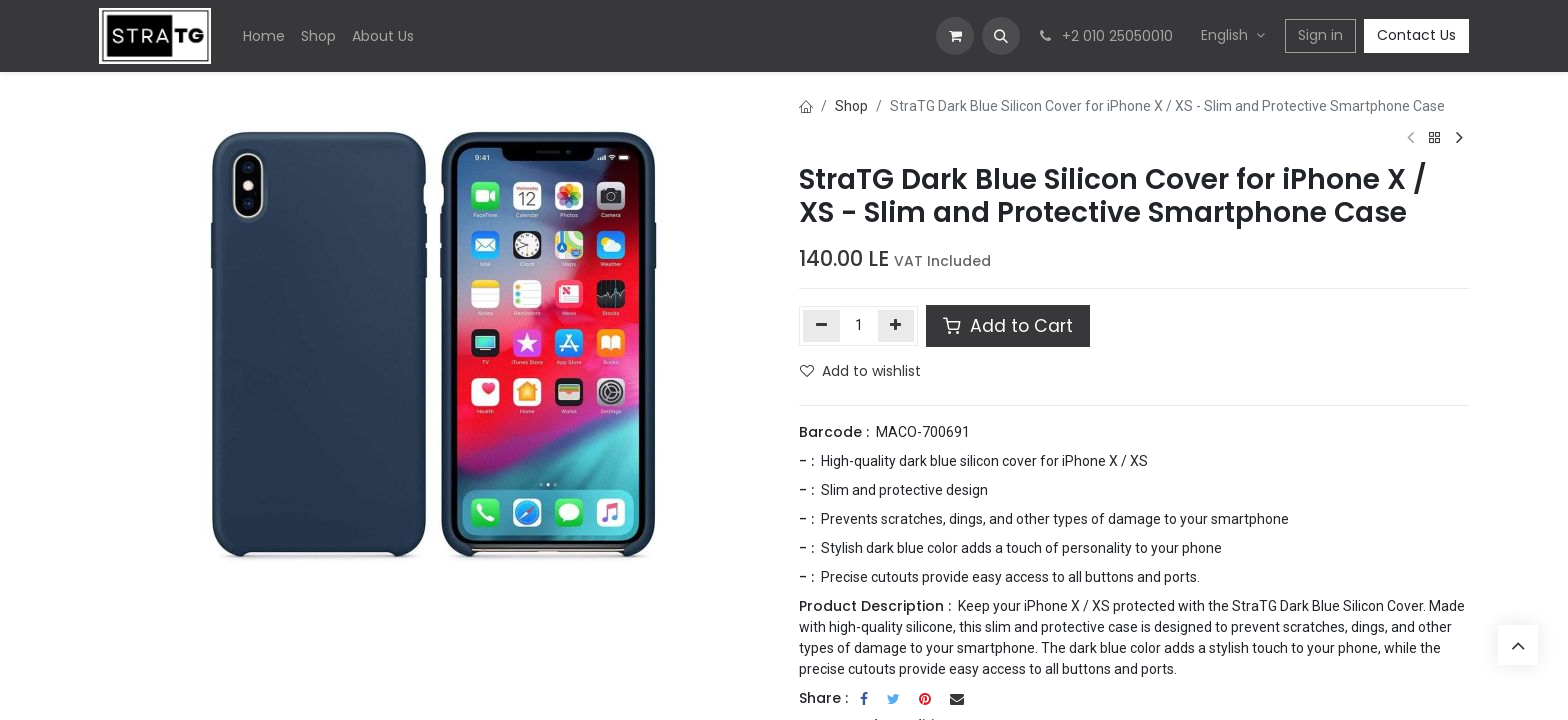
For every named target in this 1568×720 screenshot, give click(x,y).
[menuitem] (264, 36)
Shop (851, 106)
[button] (1001, 36)
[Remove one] (821, 326)
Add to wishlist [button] (860, 371)
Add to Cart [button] (1008, 326)
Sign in (1320, 35)
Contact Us (1416, 35)
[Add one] (896, 326)
